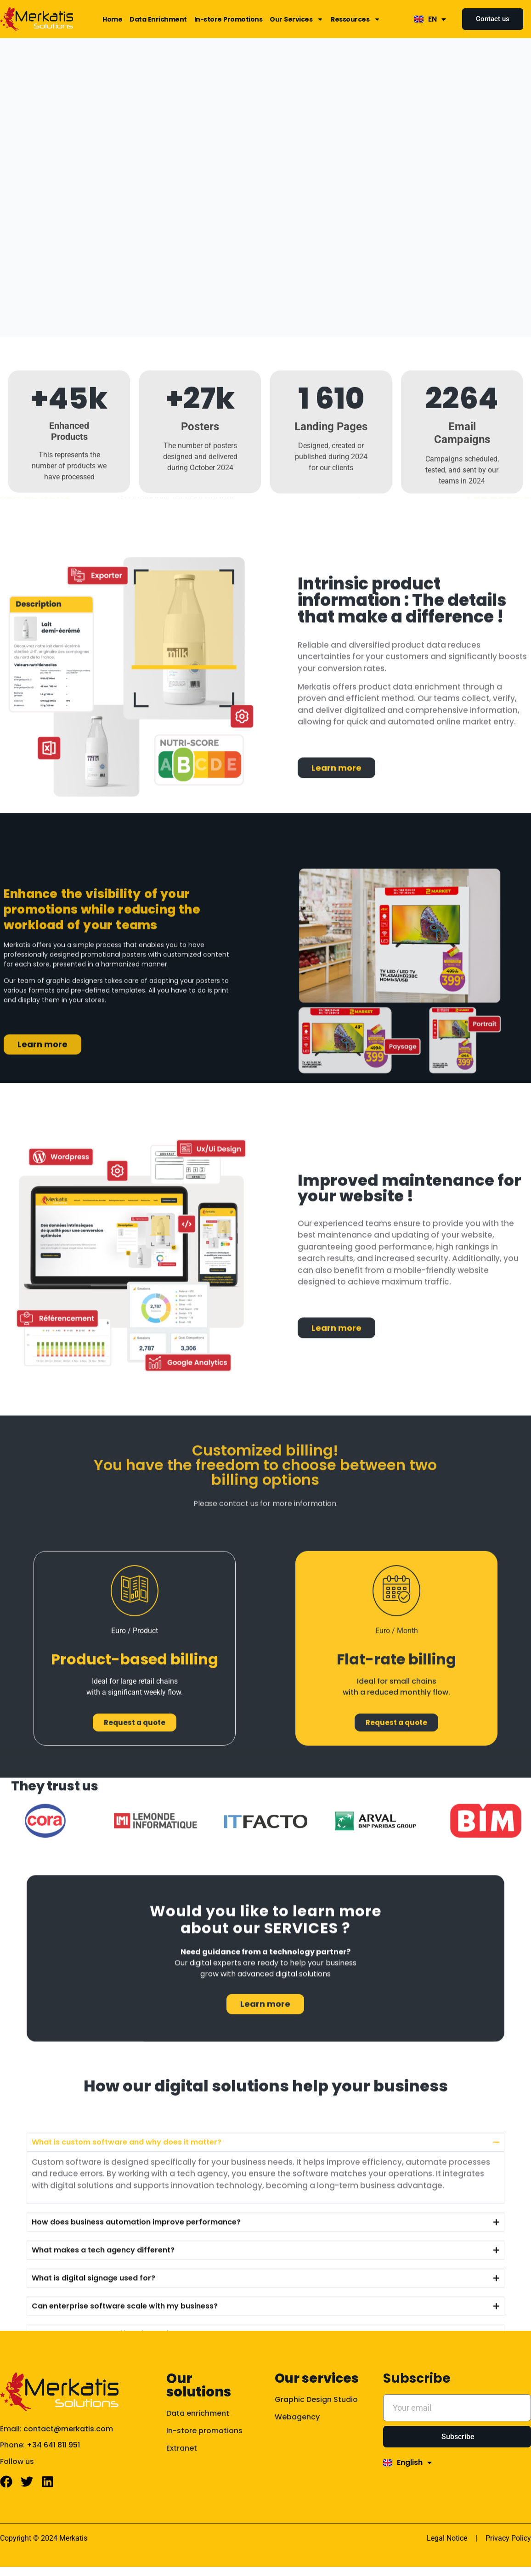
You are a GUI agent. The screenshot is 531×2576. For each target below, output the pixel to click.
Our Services (296, 19)
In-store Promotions (228, 19)
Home (112, 19)
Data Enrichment (158, 19)
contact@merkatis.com (68, 2429)
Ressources (355, 19)
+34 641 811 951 (53, 2445)
